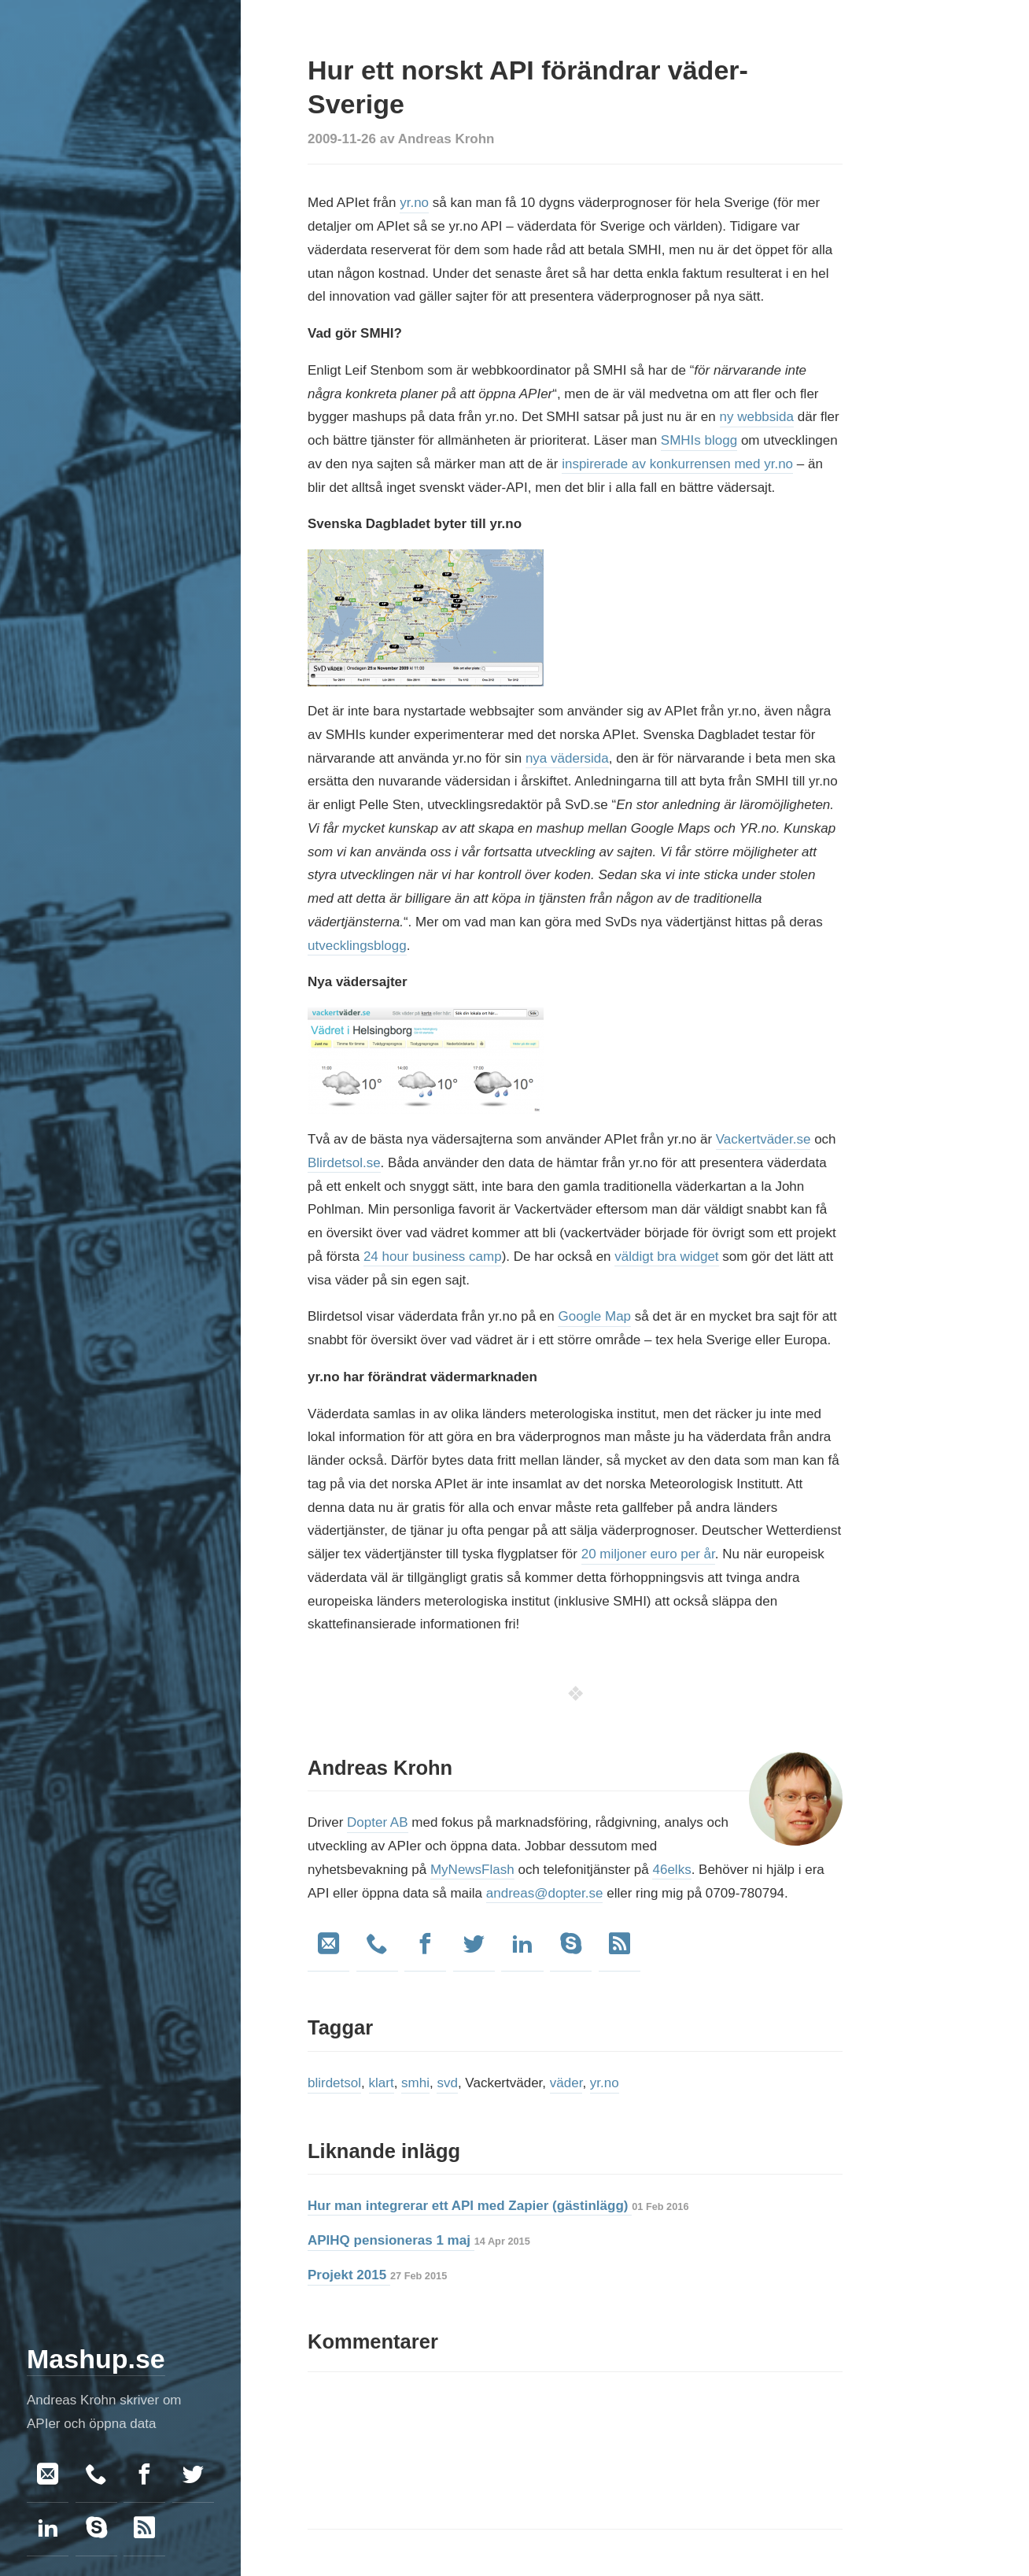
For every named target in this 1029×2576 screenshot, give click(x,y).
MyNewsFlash (472, 1869)
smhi (415, 2082)
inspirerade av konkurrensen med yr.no (677, 463)
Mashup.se (96, 2359)
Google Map (594, 1316)
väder (566, 2082)
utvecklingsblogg (357, 945)
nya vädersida (567, 758)
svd (447, 2082)
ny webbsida (757, 416)
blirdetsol (334, 2082)
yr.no (414, 202)
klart (381, 2082)
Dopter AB (377, 1822)
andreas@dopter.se (544, 1893)
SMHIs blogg (699, 440)
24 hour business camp (432, 1256)
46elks (671, 1869)
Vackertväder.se (763, 1139)
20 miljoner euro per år (648, 1554)
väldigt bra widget (666, 1256)
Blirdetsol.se (344, 1162)
